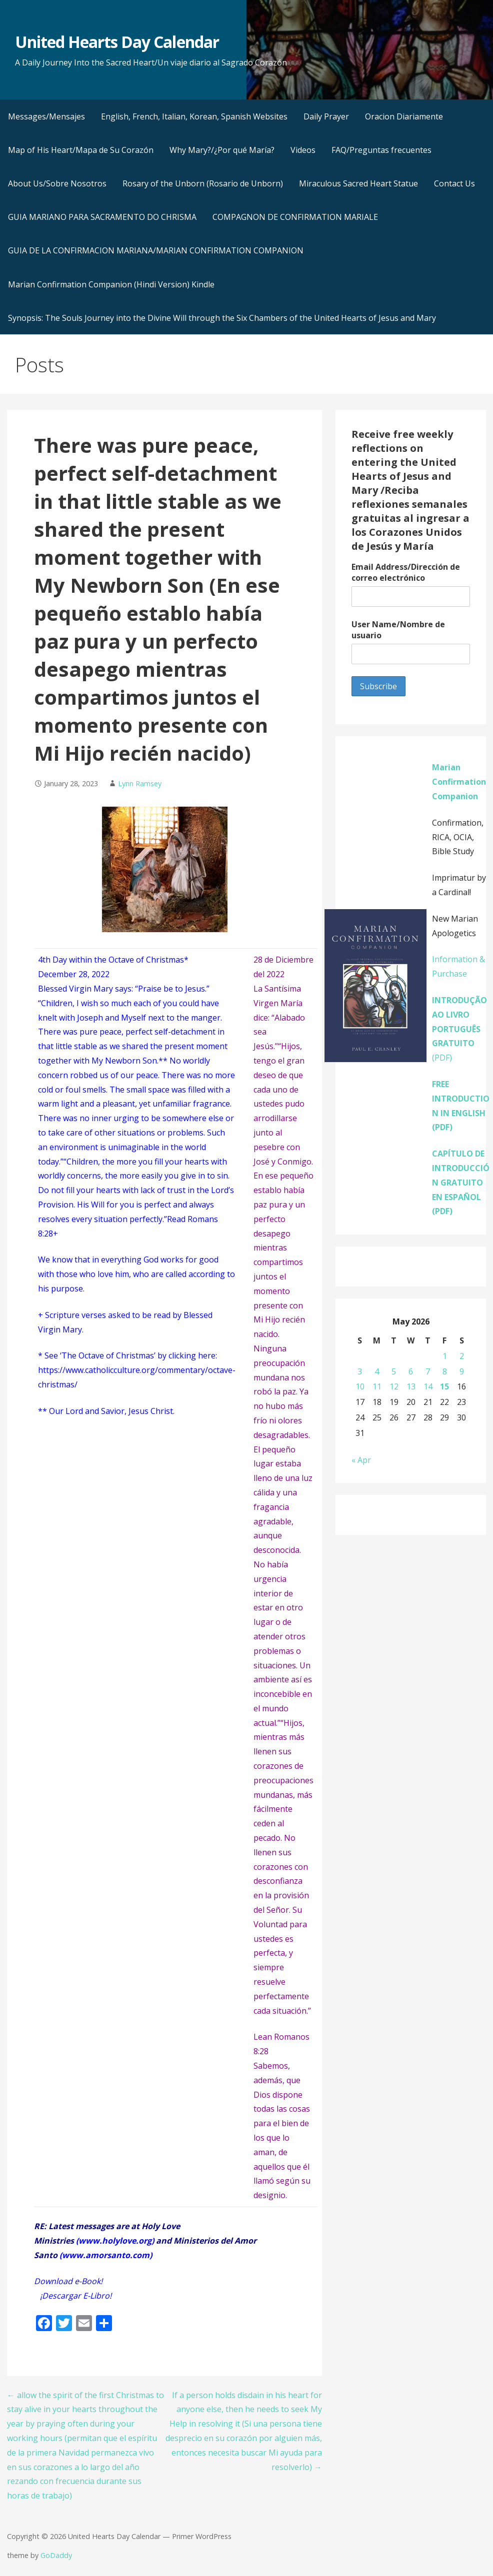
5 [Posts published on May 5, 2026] (394, 1371)
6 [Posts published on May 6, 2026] (410, 1371)
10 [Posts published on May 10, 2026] (360, 1386)
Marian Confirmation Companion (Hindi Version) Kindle (111, 284)
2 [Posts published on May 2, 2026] (462, 1355)
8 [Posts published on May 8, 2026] (444, 1371)
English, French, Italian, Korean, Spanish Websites (194, 116)
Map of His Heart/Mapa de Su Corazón (81, 149)
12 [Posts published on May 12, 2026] (394, 1386)
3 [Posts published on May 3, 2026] (360, 1371)
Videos (303, 149)
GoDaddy (56, 2555)
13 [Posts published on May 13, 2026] (411, 1386)
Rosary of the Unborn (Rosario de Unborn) (202, 183)
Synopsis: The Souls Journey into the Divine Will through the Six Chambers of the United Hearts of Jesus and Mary (222, 317)
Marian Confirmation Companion (459, 782)
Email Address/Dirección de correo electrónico (406, 572)
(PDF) (459, 1029)
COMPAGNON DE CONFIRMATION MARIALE (295, 216)
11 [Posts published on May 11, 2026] (377, 1386)
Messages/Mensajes (46, 116)
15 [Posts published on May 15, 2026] (444, 1386)
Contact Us (454, 183)
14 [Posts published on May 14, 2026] (428, 1386)
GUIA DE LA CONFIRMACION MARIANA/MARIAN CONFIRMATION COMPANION (156, 250)
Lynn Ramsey (140, 783)
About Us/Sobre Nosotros (57, 183)
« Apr (361, 1459)
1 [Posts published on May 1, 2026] (444, 1355)
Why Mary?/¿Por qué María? (222, 149)
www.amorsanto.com (106, 2255)
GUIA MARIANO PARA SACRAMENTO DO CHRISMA (102, 216)
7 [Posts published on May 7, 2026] (428, 1371)
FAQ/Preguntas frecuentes (382, 149)
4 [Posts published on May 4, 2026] (376, 1371)
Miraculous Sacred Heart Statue (358, 183)
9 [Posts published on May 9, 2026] (462, 1371)
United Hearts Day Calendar (117, 41)
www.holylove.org (115, 2240)
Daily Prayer (326, 116)
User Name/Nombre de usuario (398, 630)
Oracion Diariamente (404, 116)
